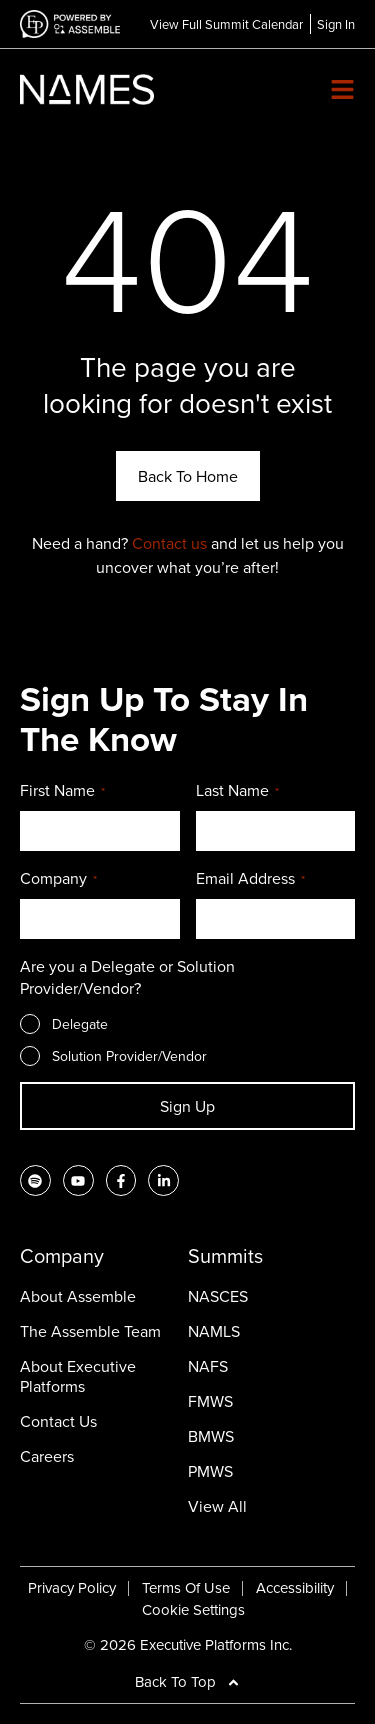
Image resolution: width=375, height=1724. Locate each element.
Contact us (169, 543)
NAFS (208, 1366)
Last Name (237, 791)
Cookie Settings (193, 1609)
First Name (62, 791)
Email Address (250, 879)
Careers (47, 1456)
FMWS (210, 1401)
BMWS (211, 1436)
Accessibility (295, 1587)
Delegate (80, 1024)
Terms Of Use (186, 1587)
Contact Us (58, 1421)
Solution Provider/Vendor (129, 1056)
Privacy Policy (72, 1587)
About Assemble (78, 1296)
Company (58, 879)
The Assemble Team (90, 1331)
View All (217, 1506)
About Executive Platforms (78, 1376)
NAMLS (214, 1331)
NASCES (218, 1296)
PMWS (210, 1471)
